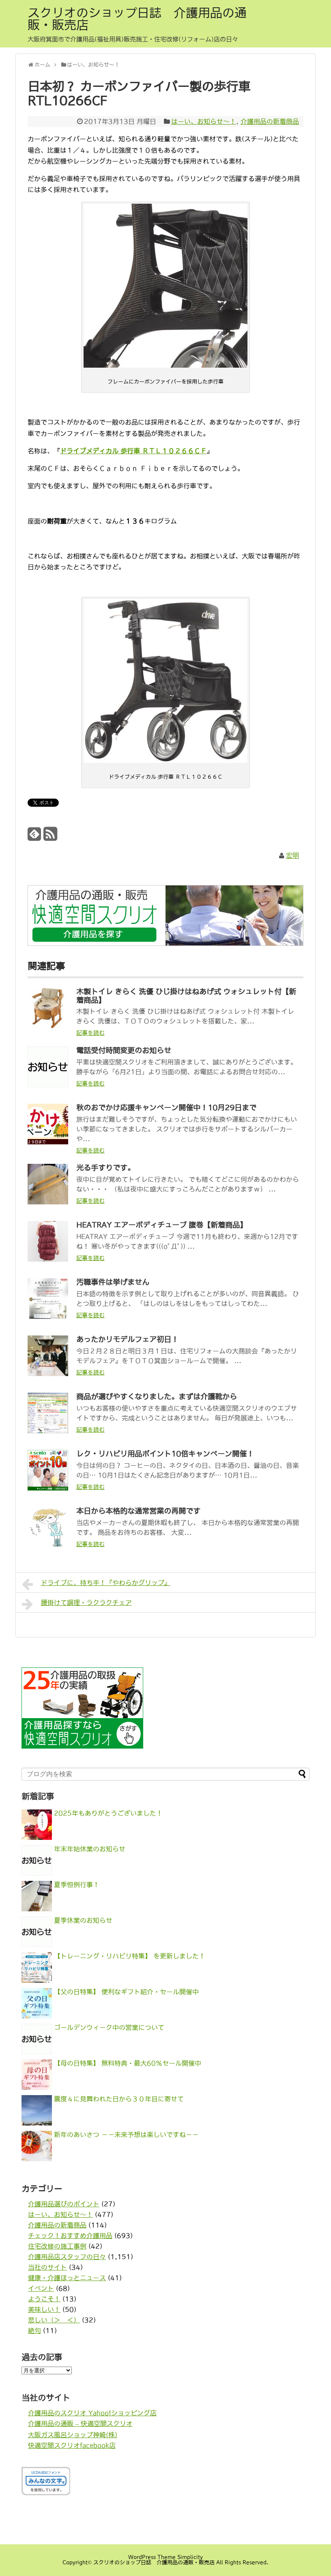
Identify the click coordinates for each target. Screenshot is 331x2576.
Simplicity (190, 2557)
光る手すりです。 (105, 1168)
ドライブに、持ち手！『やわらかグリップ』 (96, 1584)
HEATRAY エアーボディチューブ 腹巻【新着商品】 (161, 1225)
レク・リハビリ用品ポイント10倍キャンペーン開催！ (165, 1454)
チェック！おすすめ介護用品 (70, 2235)
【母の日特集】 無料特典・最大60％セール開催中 (127, 2063)
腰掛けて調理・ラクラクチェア (77, 1604)
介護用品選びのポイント (63, 2204)
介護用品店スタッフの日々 (67, 2256)
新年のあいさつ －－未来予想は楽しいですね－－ (126, 2134)
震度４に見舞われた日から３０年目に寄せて (119, 2099)
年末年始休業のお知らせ (89, 1849)
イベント (41, 2288)
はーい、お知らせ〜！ (203, 121)
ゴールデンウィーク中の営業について (109, 2027)
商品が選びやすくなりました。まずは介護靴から (156, 1396)
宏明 (292, 855)
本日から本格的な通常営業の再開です (138, 1511)
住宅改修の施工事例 (57, 2246)
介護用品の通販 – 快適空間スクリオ (80, 2423)
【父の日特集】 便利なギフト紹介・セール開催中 (126, 1991)
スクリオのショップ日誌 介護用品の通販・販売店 (137, 18)
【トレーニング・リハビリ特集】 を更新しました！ (129, 1956)
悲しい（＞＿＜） (54, 2320)
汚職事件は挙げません (112, 1282)
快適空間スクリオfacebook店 (72, 2445)
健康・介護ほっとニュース (67, 2277)
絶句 (34, 2330)
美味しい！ (44, 2309)
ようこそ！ (44, 2299)
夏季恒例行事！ (76, 1884)
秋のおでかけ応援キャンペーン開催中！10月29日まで (166, 1107)
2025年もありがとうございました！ (108, 1813)
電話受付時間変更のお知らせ (123, 1050)
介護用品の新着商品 (270, 121)
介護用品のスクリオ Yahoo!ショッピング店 (92, 2413)
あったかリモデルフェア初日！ (127, 1339)
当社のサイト (47, 2267)
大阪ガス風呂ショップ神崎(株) (72, 2435)
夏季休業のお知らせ (83, 1920)
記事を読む (90, 1033)
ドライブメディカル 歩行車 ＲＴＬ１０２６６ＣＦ (133, 451)
